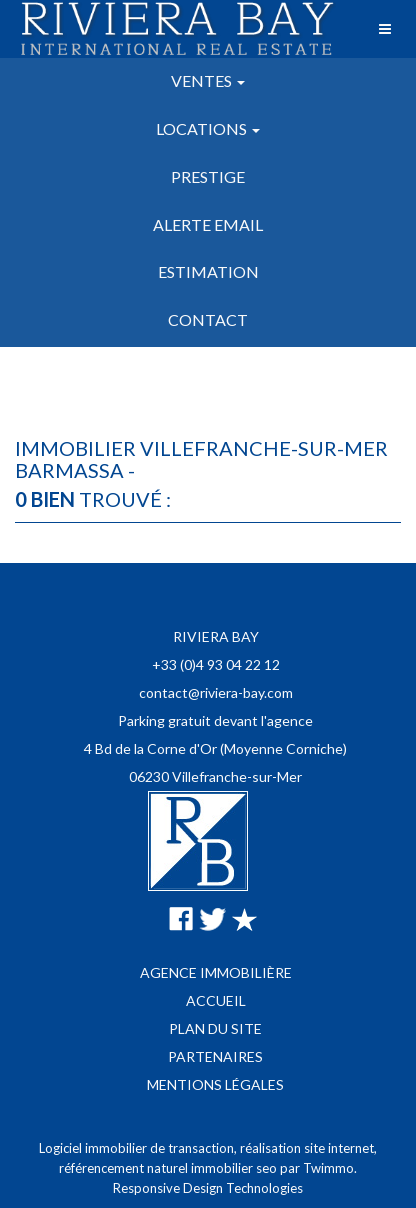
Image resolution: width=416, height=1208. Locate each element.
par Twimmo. (318, 1168)
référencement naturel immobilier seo (169, 1168)
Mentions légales (215, 1084)
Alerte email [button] (208, 224)
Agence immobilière (216, 972)
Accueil (216, 1000)
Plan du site (215, 1028)
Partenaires (215, 1056)
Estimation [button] (208, 271)
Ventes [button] (208, 80)
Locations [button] (208, 128)
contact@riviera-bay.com (216, 692)
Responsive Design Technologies (208, 1188)
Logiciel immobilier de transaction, (139, 1148)
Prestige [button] (208, 176)
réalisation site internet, (308, 1148)
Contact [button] (208, 319)
